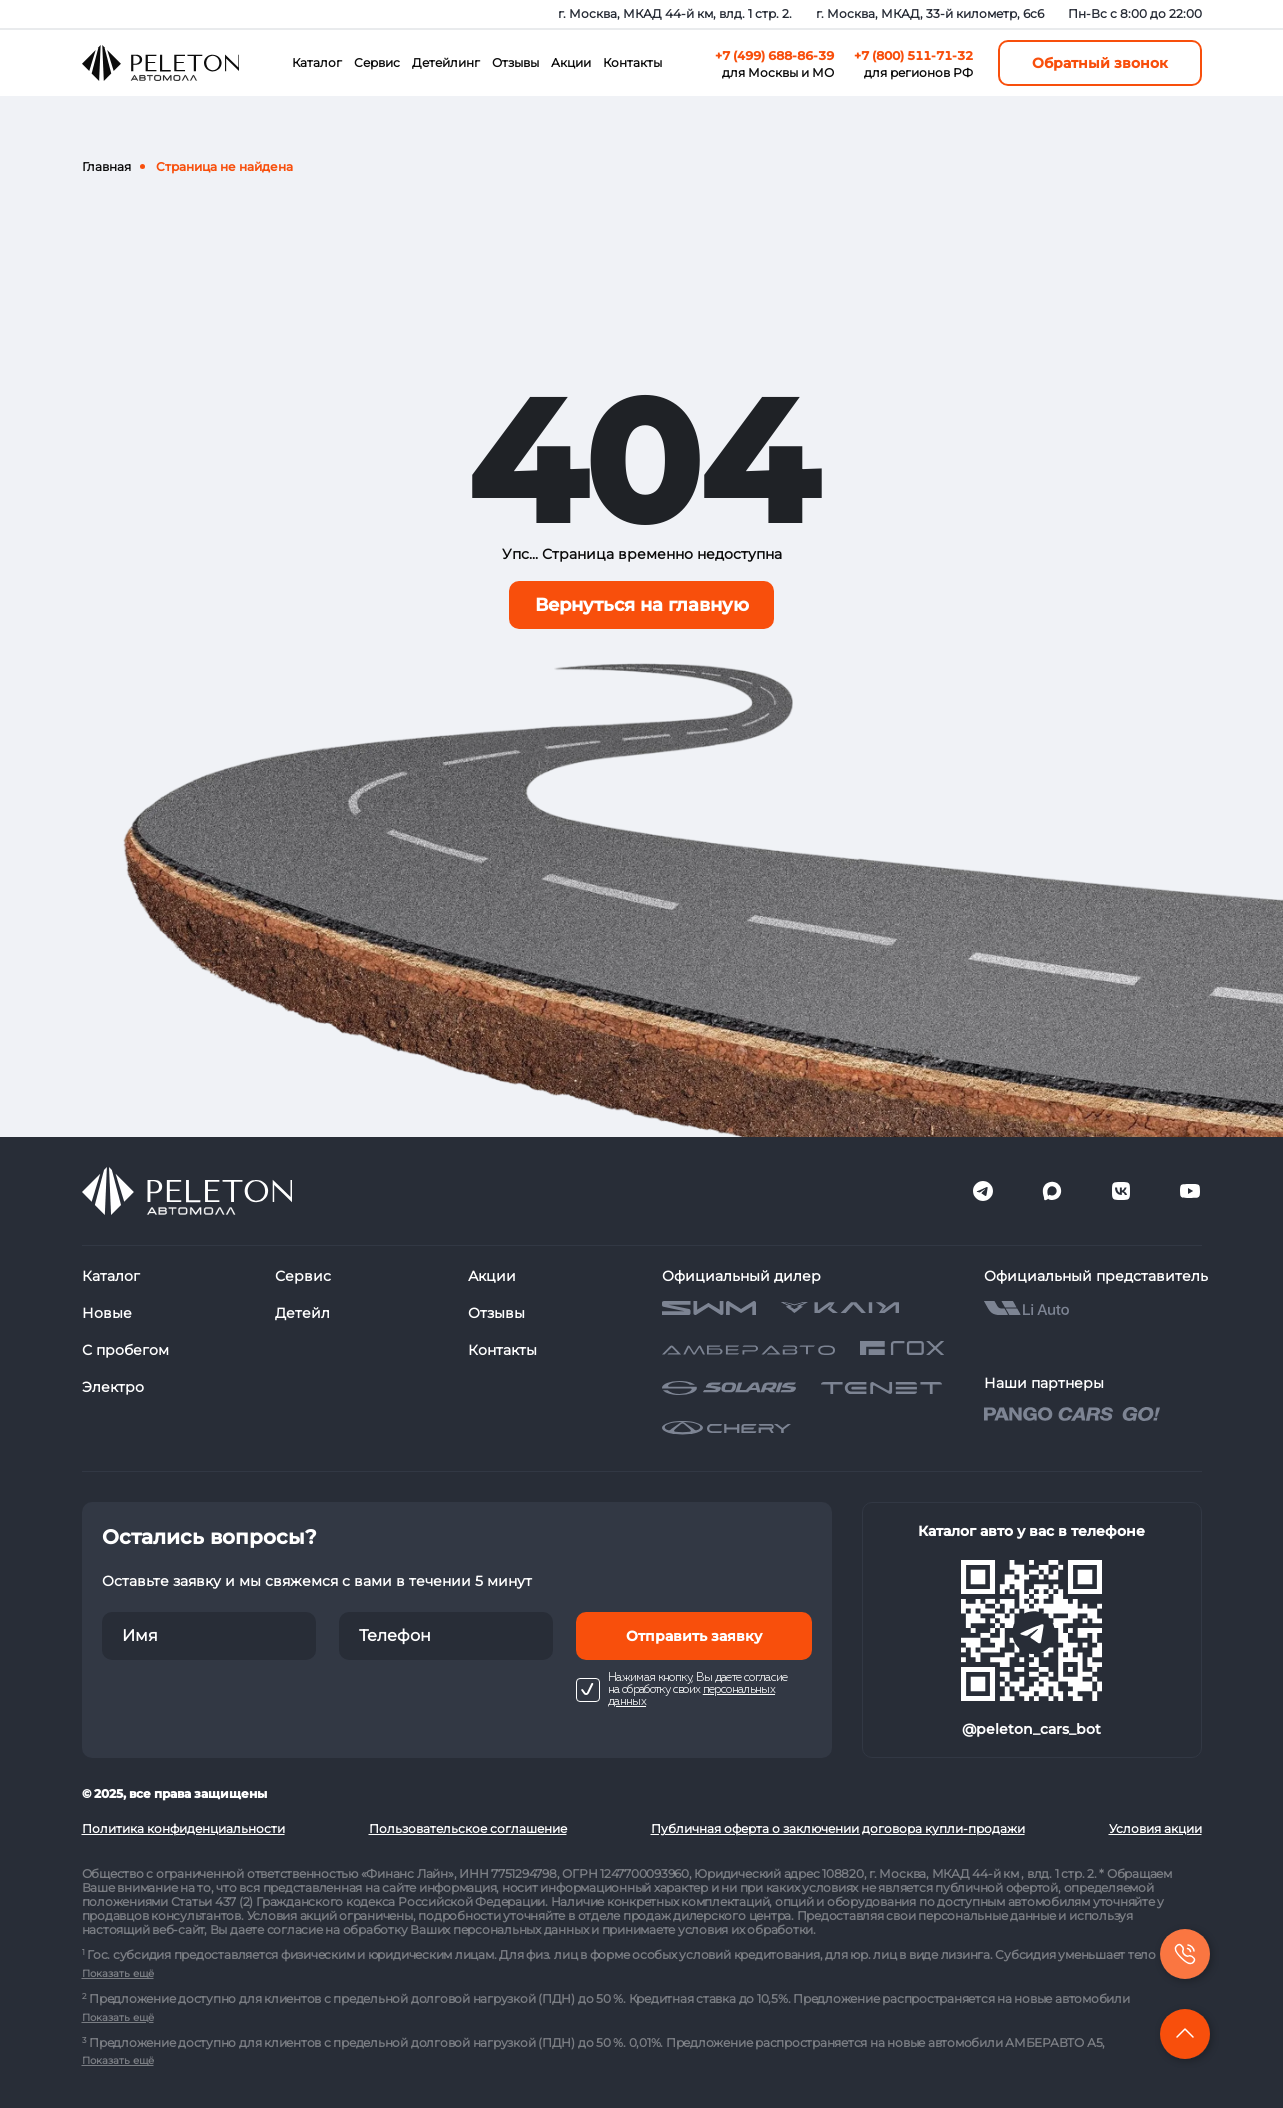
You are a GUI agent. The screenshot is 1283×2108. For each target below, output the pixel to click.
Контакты (632, 62)
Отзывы (515, 62)
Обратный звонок (1100, 63)
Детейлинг (446, 62)
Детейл (302, 1313)
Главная (106, 166)
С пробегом (125, 1350)
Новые (107, 1313)
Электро (113, 1387)
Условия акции (1155, 1828)
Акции (571, 62)
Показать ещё (118, 1973)
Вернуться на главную (642, 605)
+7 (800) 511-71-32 (913, 55)
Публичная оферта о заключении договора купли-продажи (838, 1828)
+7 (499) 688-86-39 (774, 55)
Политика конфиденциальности (183, 1828)
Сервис (377, 62)
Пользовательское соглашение (468, 1828)
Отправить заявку (694, 1636)
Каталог (317, 62)
